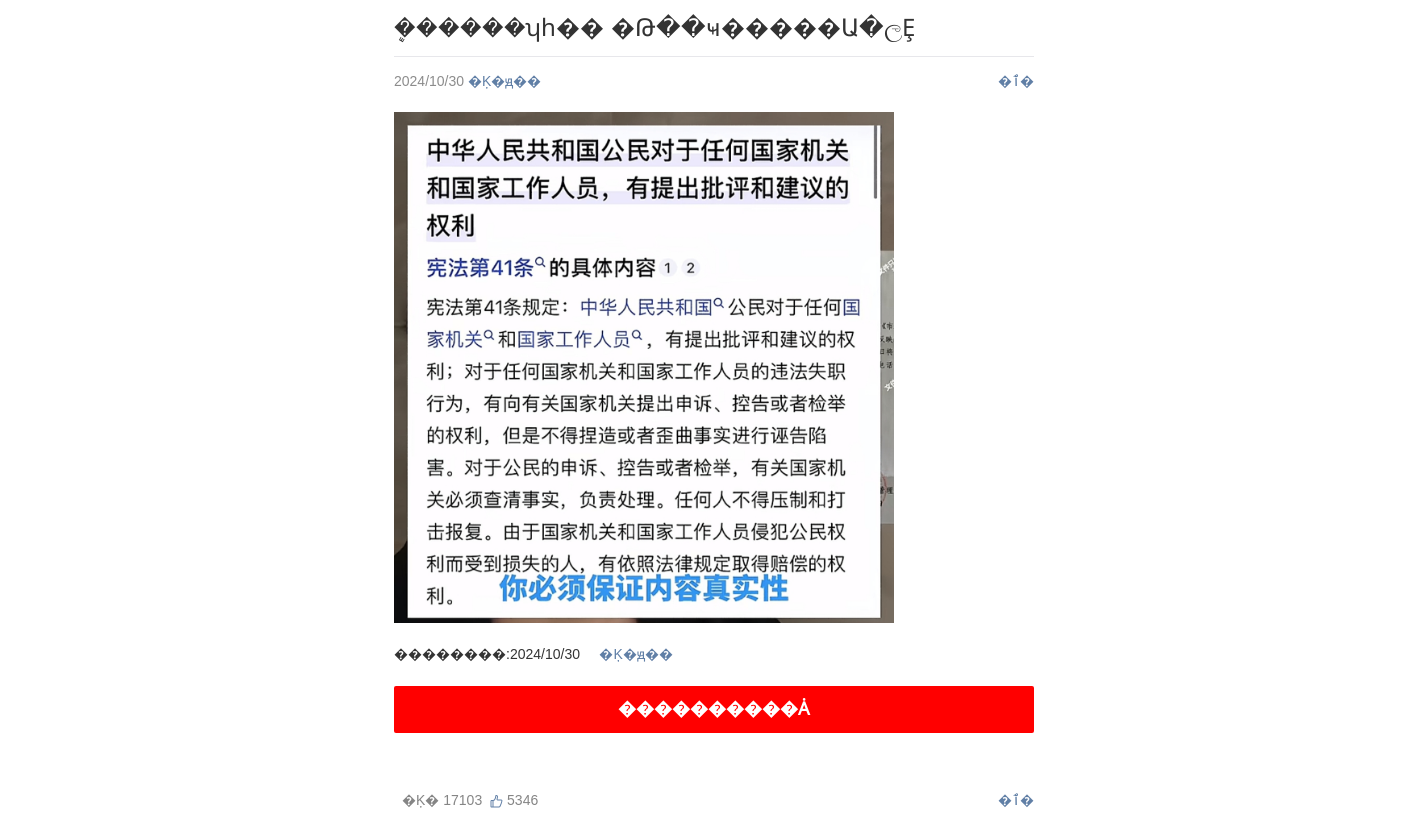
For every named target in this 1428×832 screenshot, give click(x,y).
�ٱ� (1016, 81)
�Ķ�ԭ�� (504, 81)
